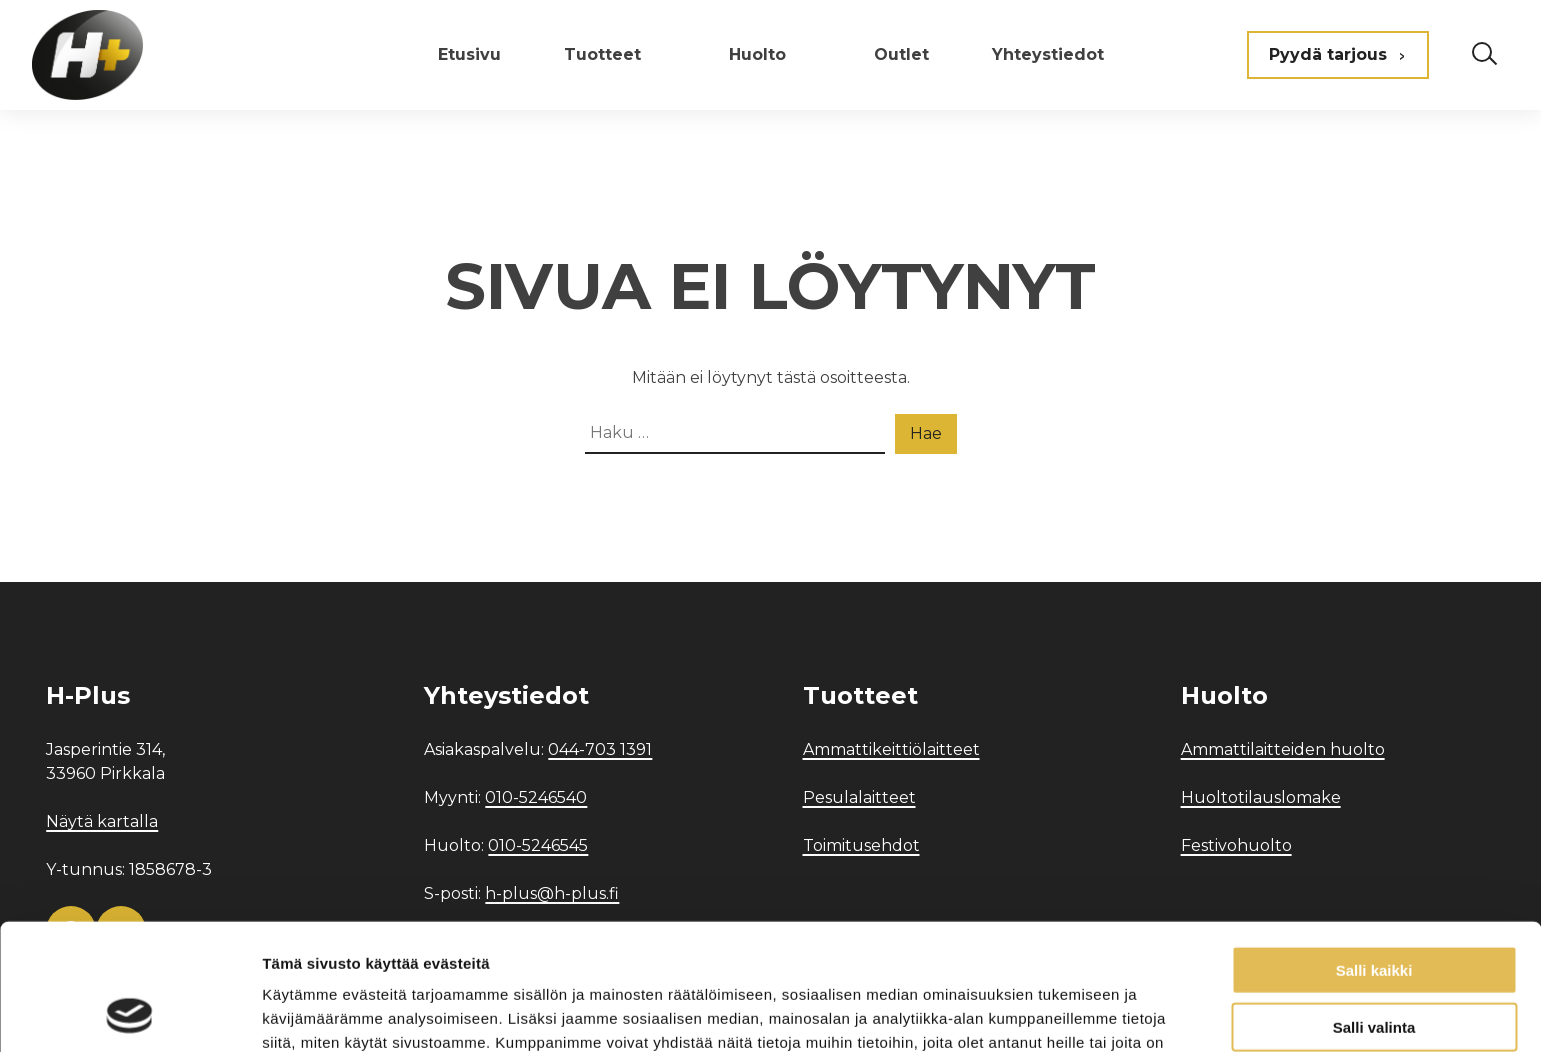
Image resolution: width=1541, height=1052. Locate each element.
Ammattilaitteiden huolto (1283, 749)
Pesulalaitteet (859, 797)
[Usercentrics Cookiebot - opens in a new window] (129, 1013)
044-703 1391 (600, 749)
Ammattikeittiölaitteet (891, 749)
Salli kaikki (1374, 851)
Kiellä (1374, 964)
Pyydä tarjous (1337, 54)
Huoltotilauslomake (1261, 797)
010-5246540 (536, 797)
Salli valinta (1374, 908)
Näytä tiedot (1069, 1012)
